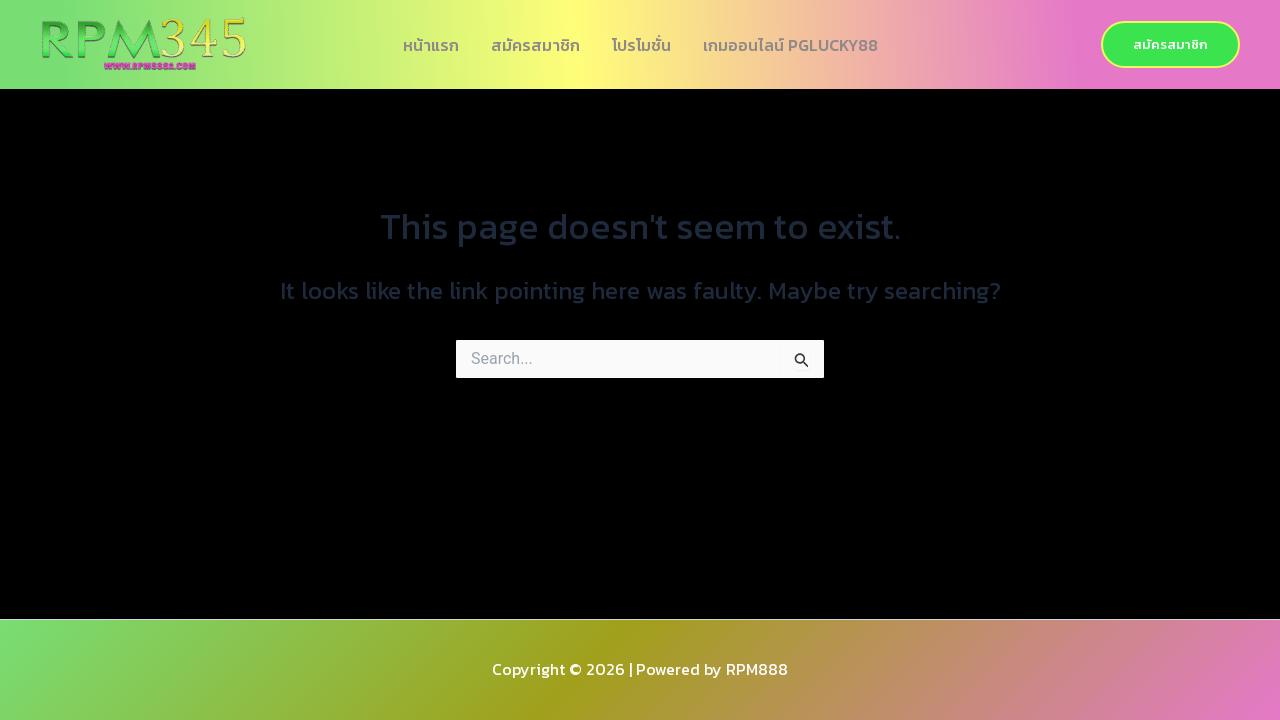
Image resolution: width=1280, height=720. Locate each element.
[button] (1170, 44)
